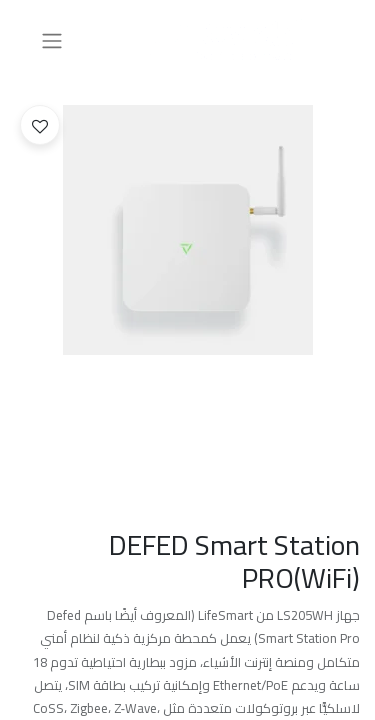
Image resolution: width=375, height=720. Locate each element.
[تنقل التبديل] (52, 40)
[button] (40, 125)
